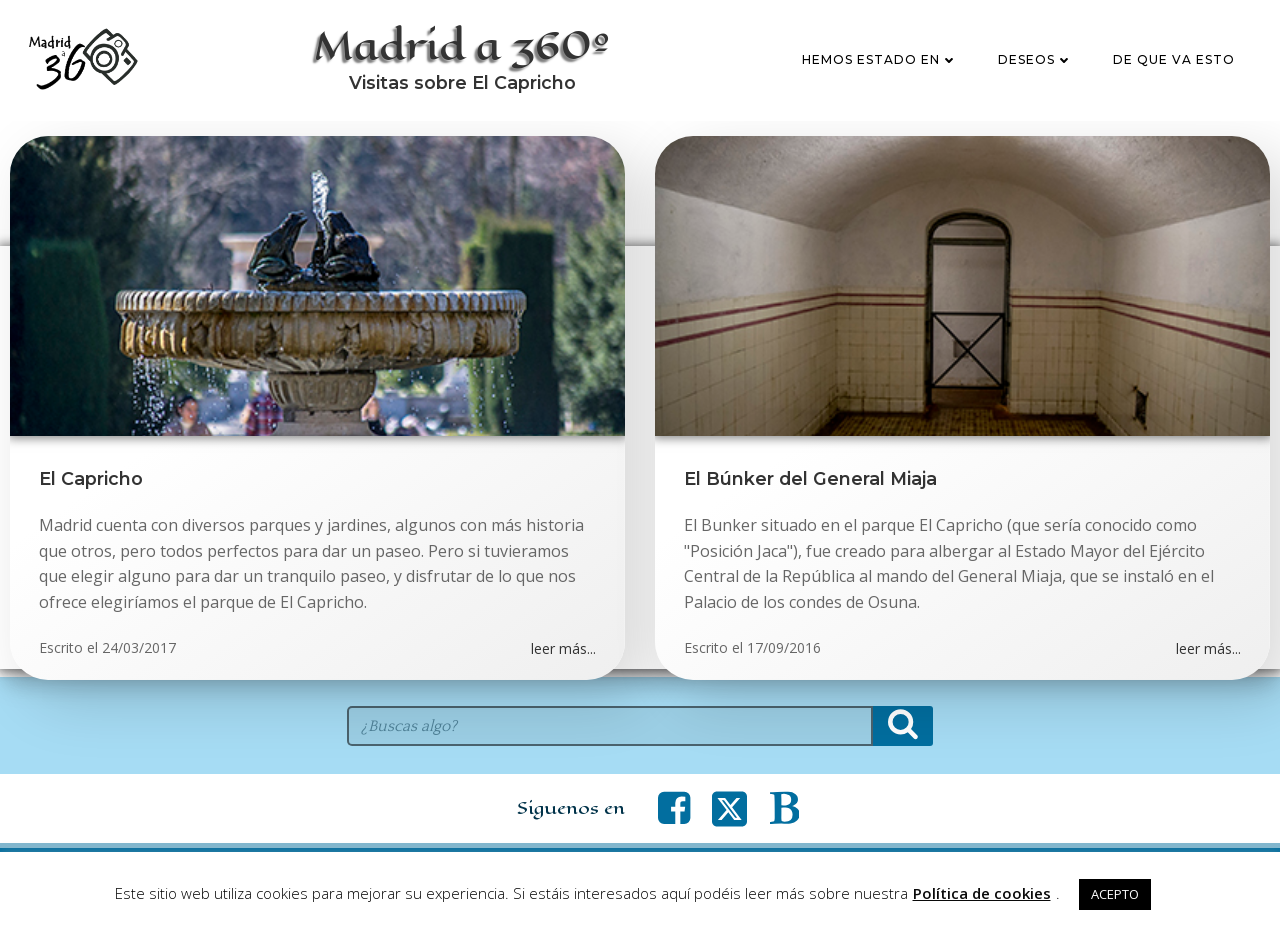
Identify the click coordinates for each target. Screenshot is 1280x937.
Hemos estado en (881, 63)
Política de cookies (982, 893)
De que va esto (1175, 63)
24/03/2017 (139, 656)
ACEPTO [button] (1115, 894)
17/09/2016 (785, 656)
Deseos (1036, 63)
